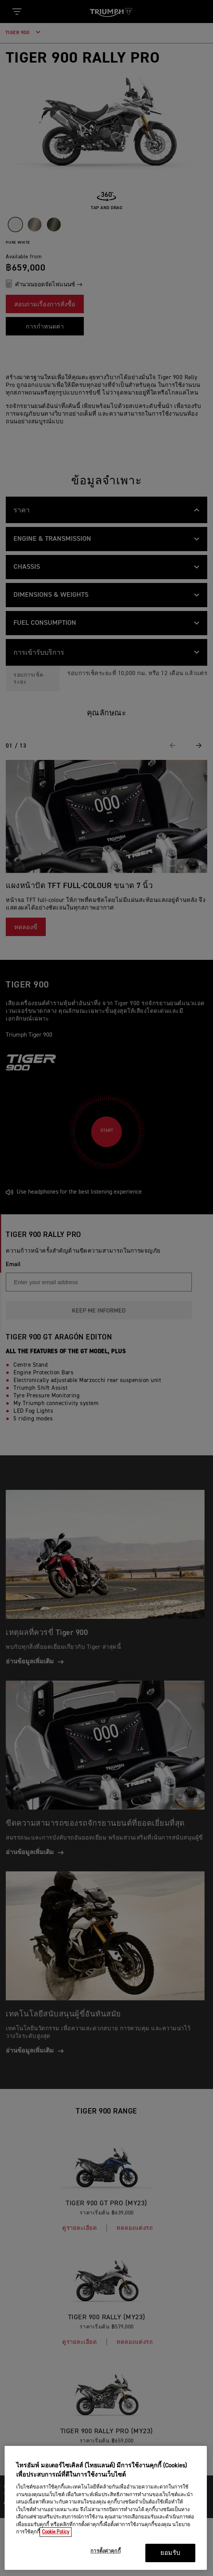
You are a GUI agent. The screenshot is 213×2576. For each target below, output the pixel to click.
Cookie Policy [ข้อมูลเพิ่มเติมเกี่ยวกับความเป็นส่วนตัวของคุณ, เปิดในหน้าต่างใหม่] (55, 2532)
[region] (106, 2508)
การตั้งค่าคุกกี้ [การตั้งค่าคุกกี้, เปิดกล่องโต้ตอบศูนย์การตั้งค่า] (105, 2551)
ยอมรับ (170, 2553)
